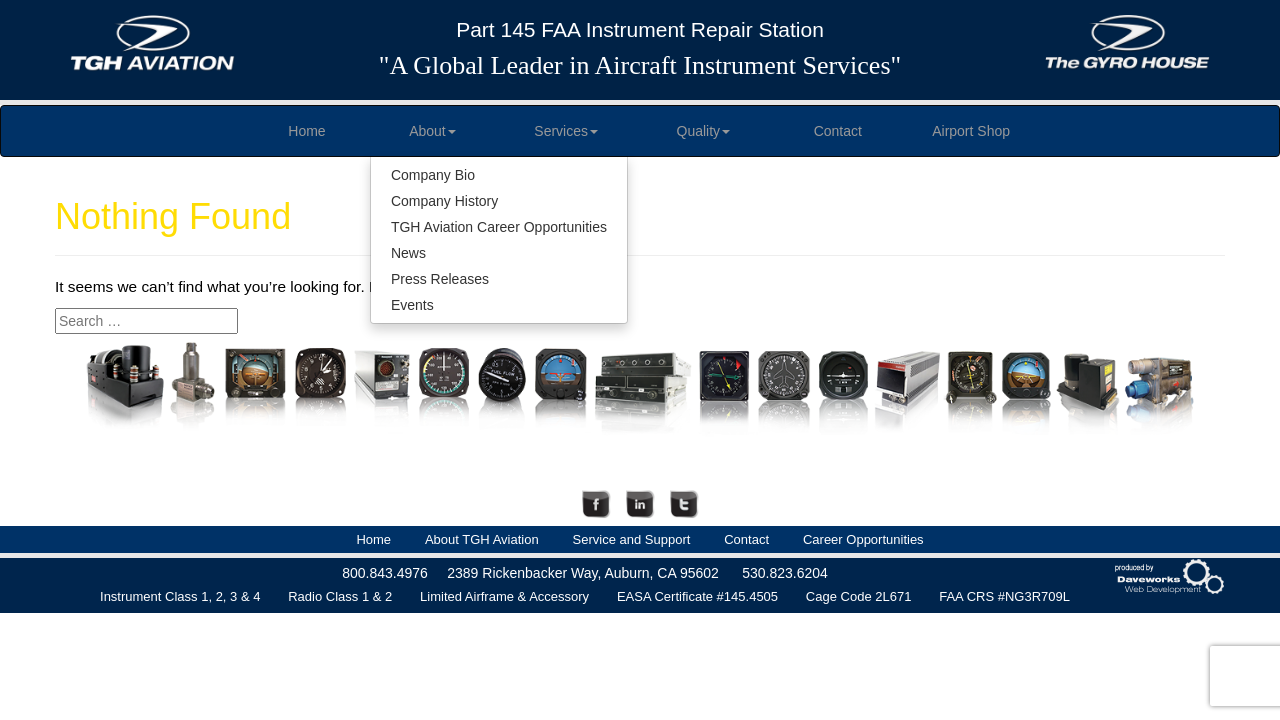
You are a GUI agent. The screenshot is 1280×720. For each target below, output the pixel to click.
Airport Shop (971, 131)
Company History (444, 201)
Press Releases (440, 279)
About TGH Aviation (482, 539)
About (432, 131)
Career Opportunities (863, 539)
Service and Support (632, 539)
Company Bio (433, 175)
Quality (704, 131)
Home (306, 131)
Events (412, 305)
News (408, 253)
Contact (838, 131)
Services (566, 131)
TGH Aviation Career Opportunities (499, 227)
